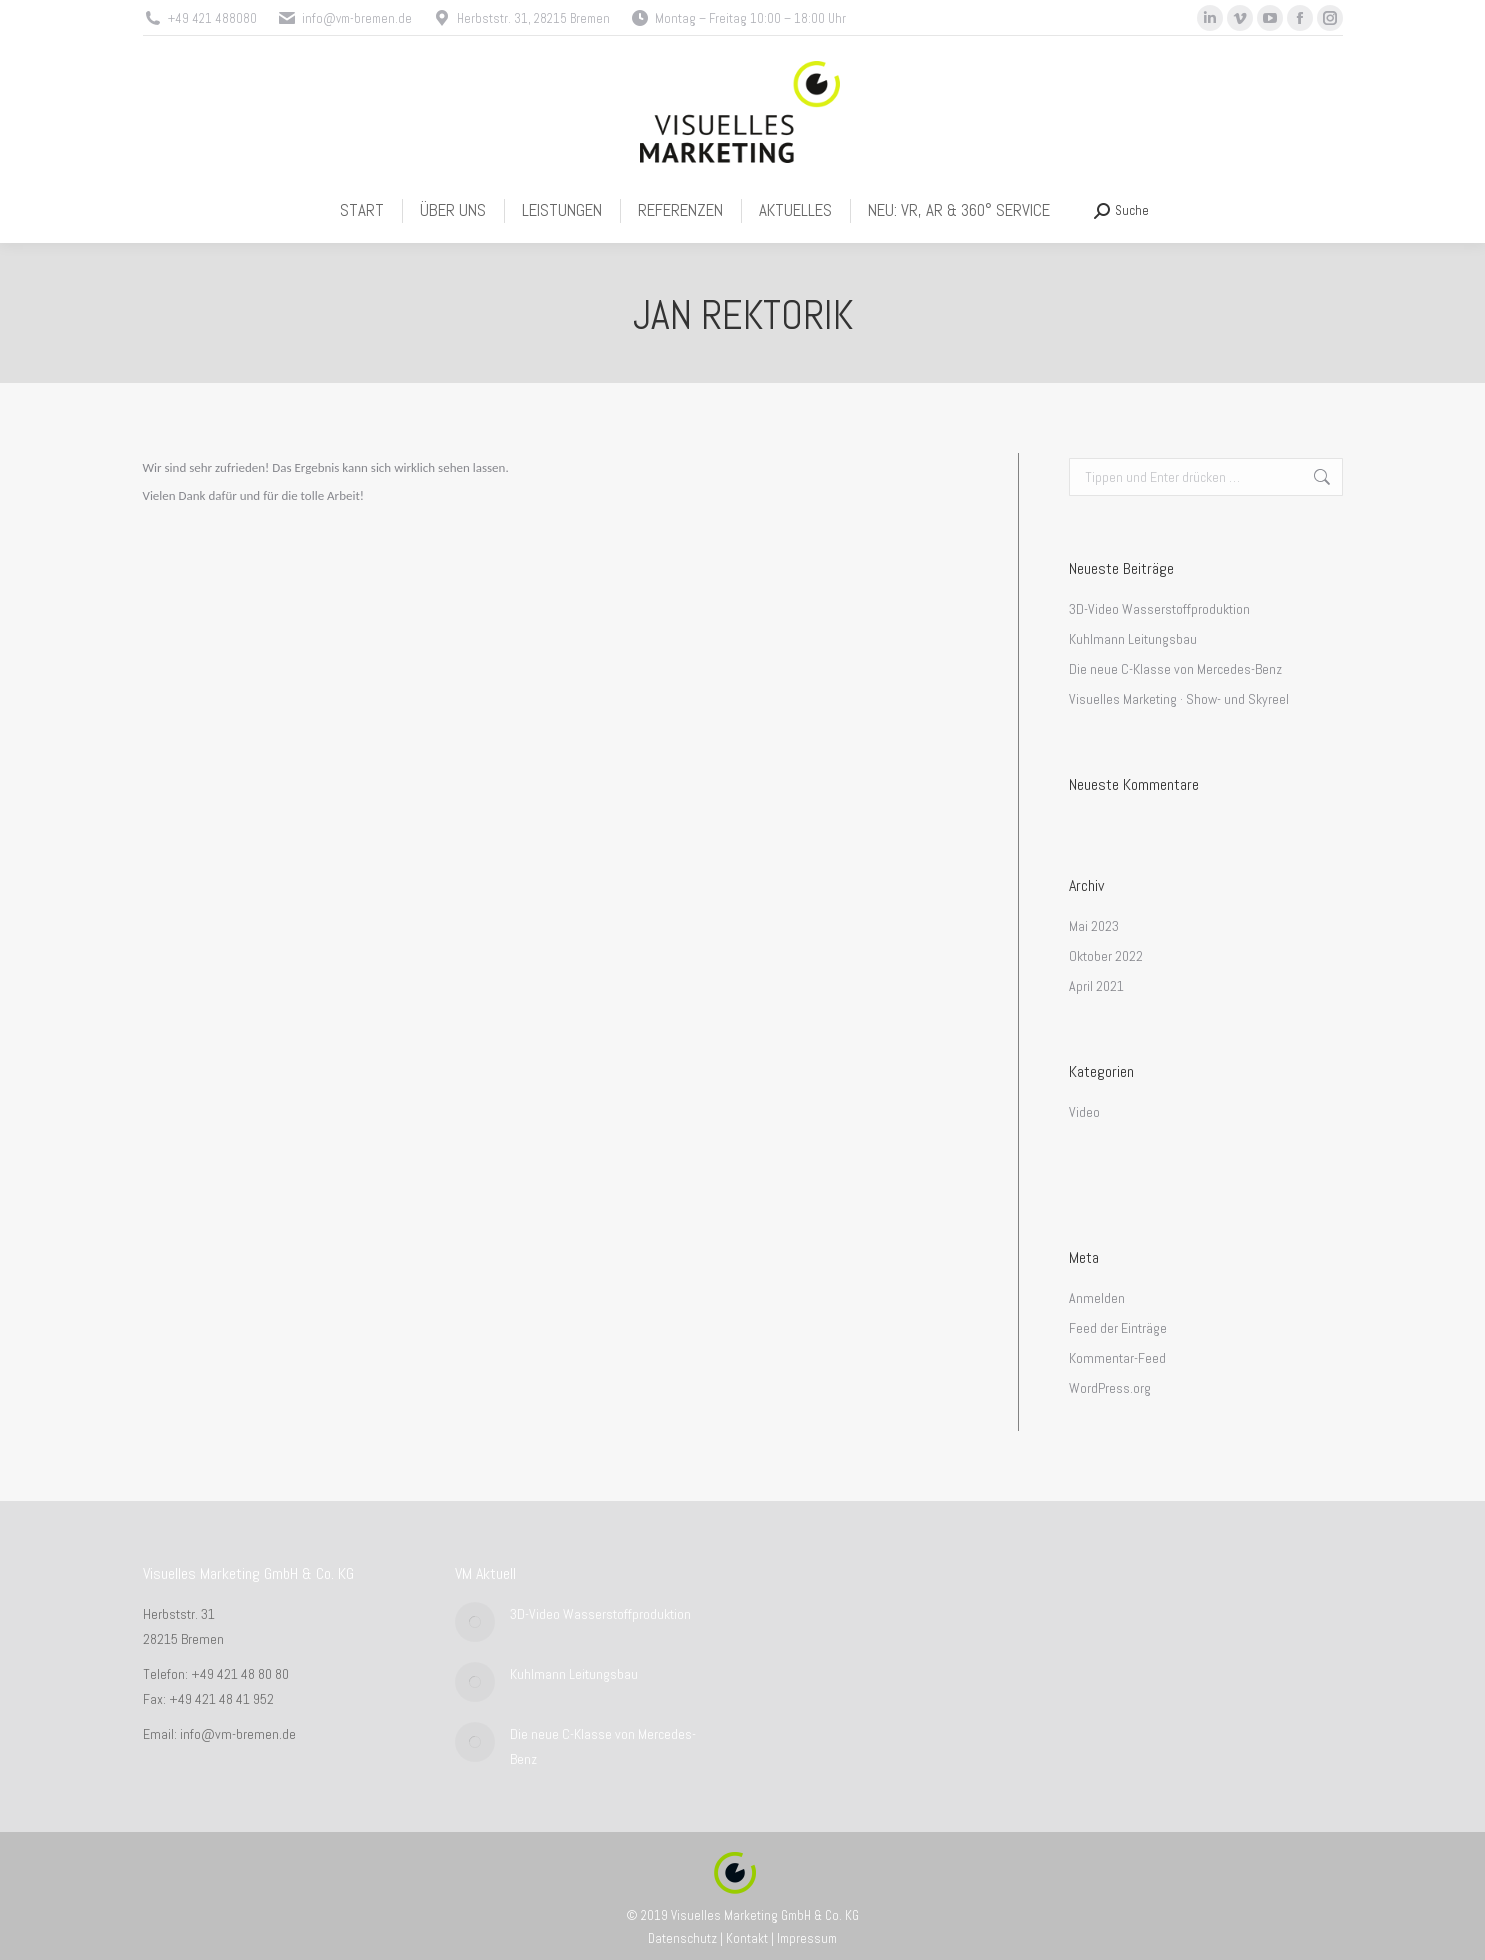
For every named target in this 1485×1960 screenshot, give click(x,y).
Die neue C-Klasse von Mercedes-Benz (1175, 669)
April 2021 (1096, 986)
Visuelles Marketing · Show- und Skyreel (1179, 699)
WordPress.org (1110, 1388)
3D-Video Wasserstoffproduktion (1159, 609)
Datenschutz (682, 1938)
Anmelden (1097, 1298)
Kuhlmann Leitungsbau (1133, 639)
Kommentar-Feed (1117, 1358)
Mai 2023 (1094, 926)
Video (1084, 1112)
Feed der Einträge (1118, 1328)
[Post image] (475, 1622)
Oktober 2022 (1106, 956)
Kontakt (747, 1938)
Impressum (807, 1938)
